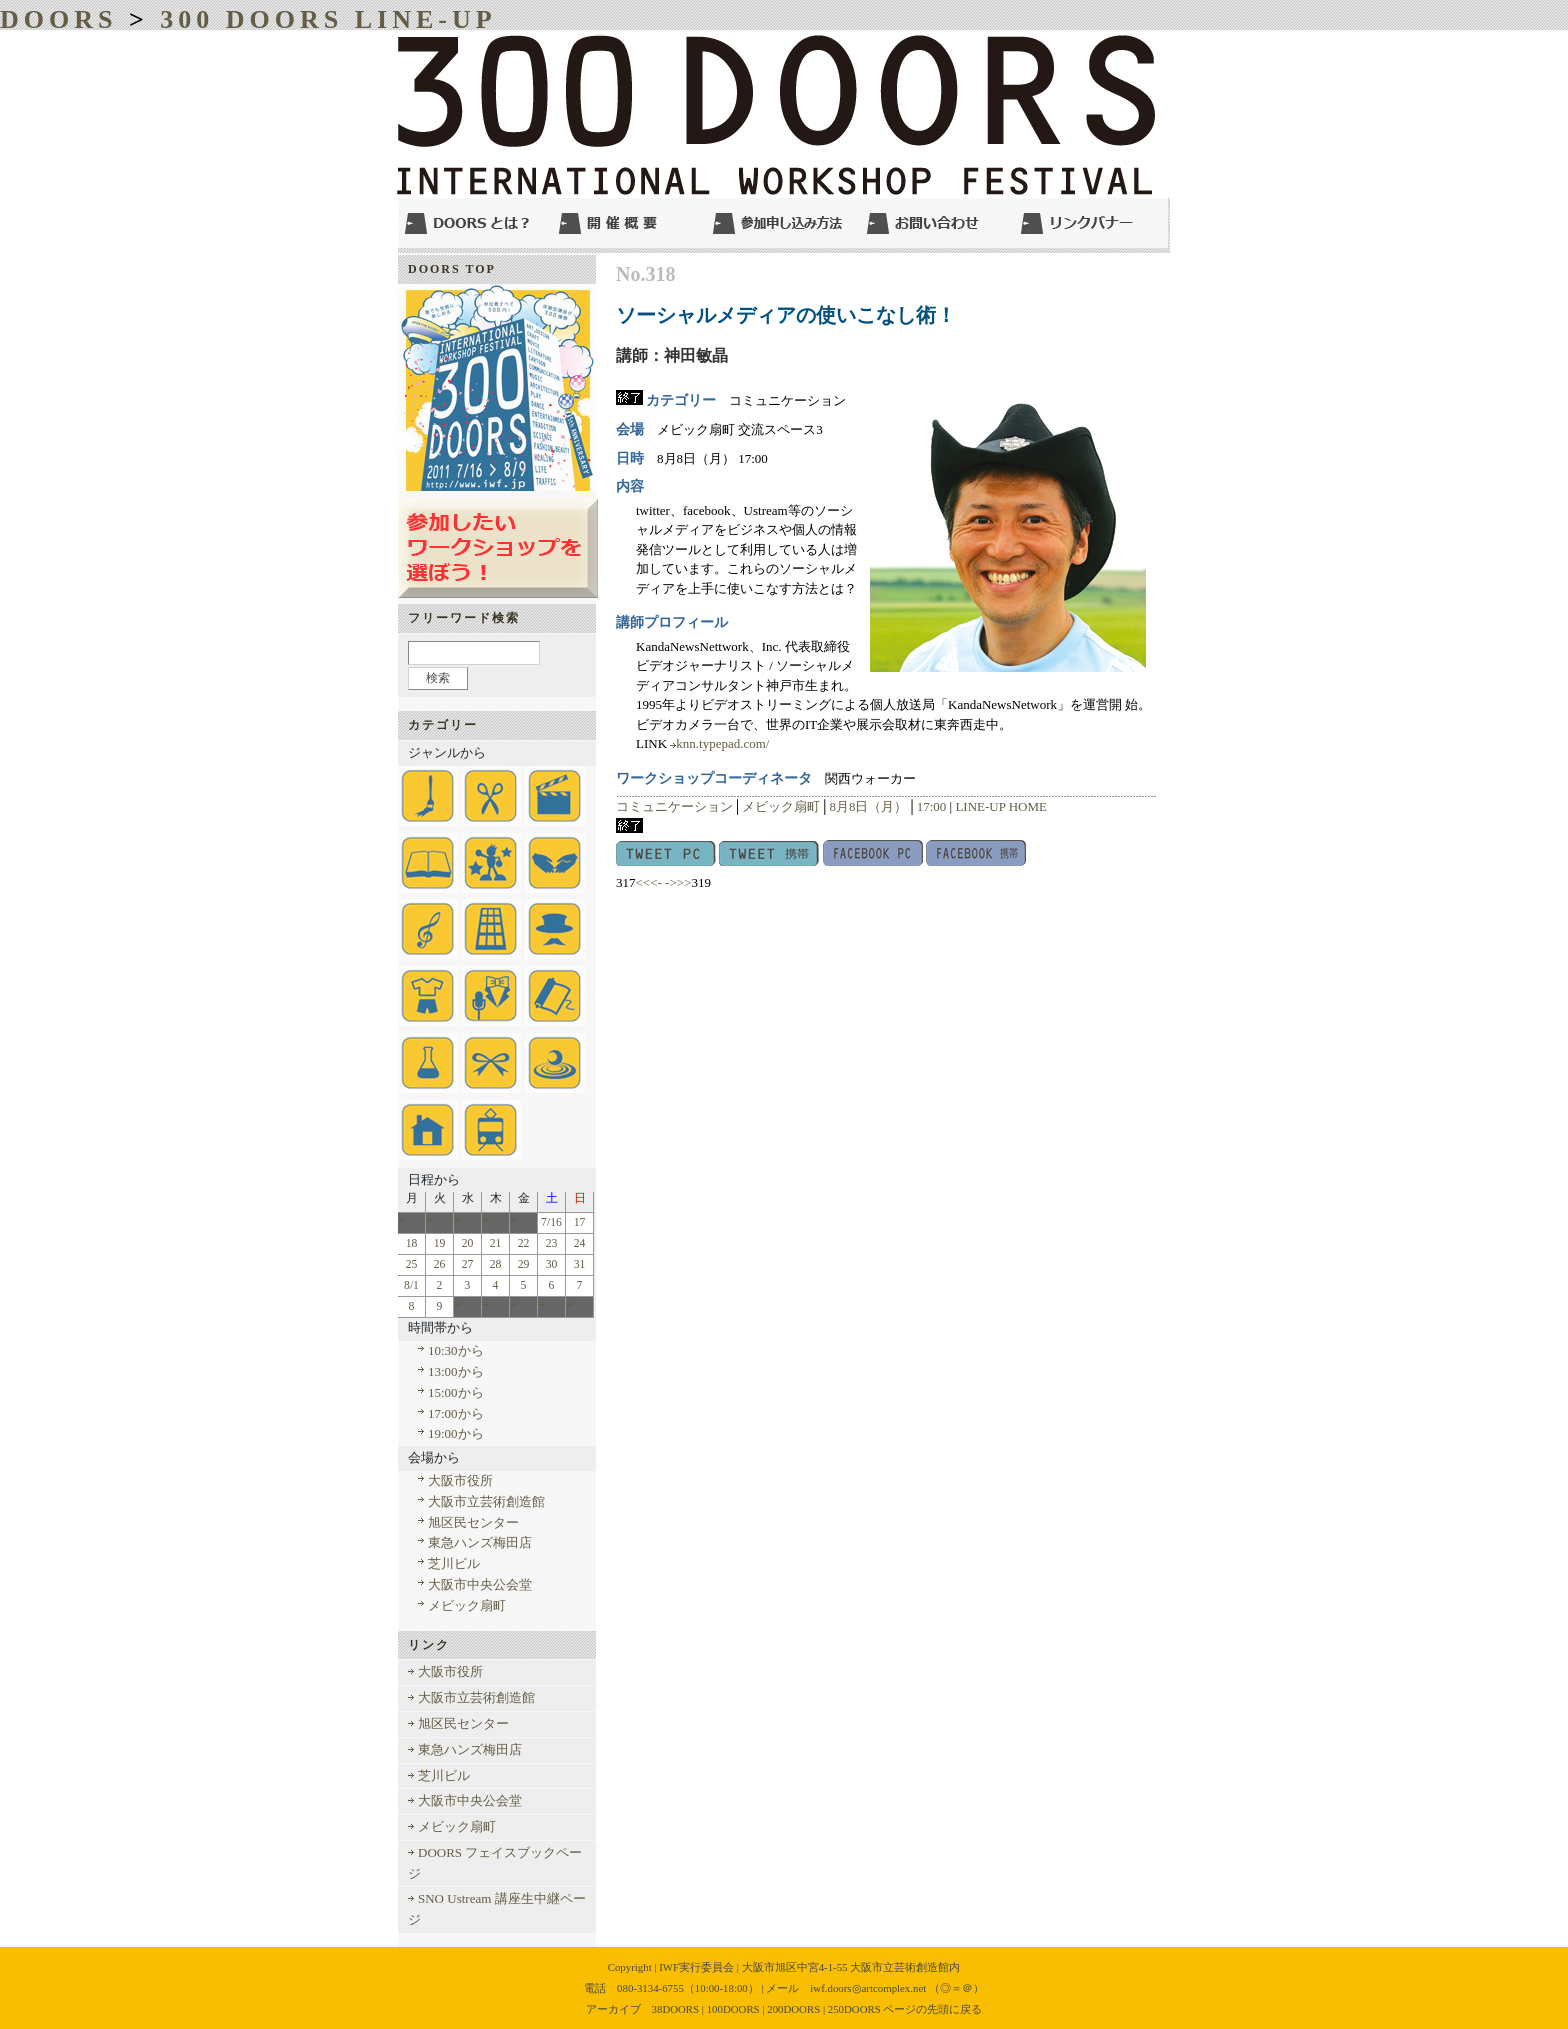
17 (580, 1222)
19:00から (456, 1433)
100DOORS (733, 2009)
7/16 (551, 1222)
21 (496, 1243)
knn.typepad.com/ (722, 743)
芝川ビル (454, 1563)
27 (468, 1264)
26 (440, 1264)
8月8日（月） (868, 806)
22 (524, 1243)
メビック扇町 (781, 806)
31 (580, 1264)
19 (440, 1243)
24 (580, 1243)
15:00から (456, 1392)
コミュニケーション (674, 806)
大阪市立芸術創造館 (486, 1501)
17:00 (932, 806)
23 (552, 1243)
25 (412, 1264)
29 (524, 1264)
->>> (678, 882)
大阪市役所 (460, 1480)
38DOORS (676, 2009)
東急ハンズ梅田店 (480, 1542)
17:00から (456, 1413)
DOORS (58, 19)
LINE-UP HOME (1001, 806)
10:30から (456, 1350)
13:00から (456, 1371)
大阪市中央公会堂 (480, 1584)
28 (496, 1264)
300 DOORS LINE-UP (328, 19)
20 (468, 1243)
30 (552, 1264)
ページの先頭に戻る (932, 2009)
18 (412, 1243)
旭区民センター (473, 1522)
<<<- (649, 882)
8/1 (411, 1285)
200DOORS (793, 2009)
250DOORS (854, 2009)
